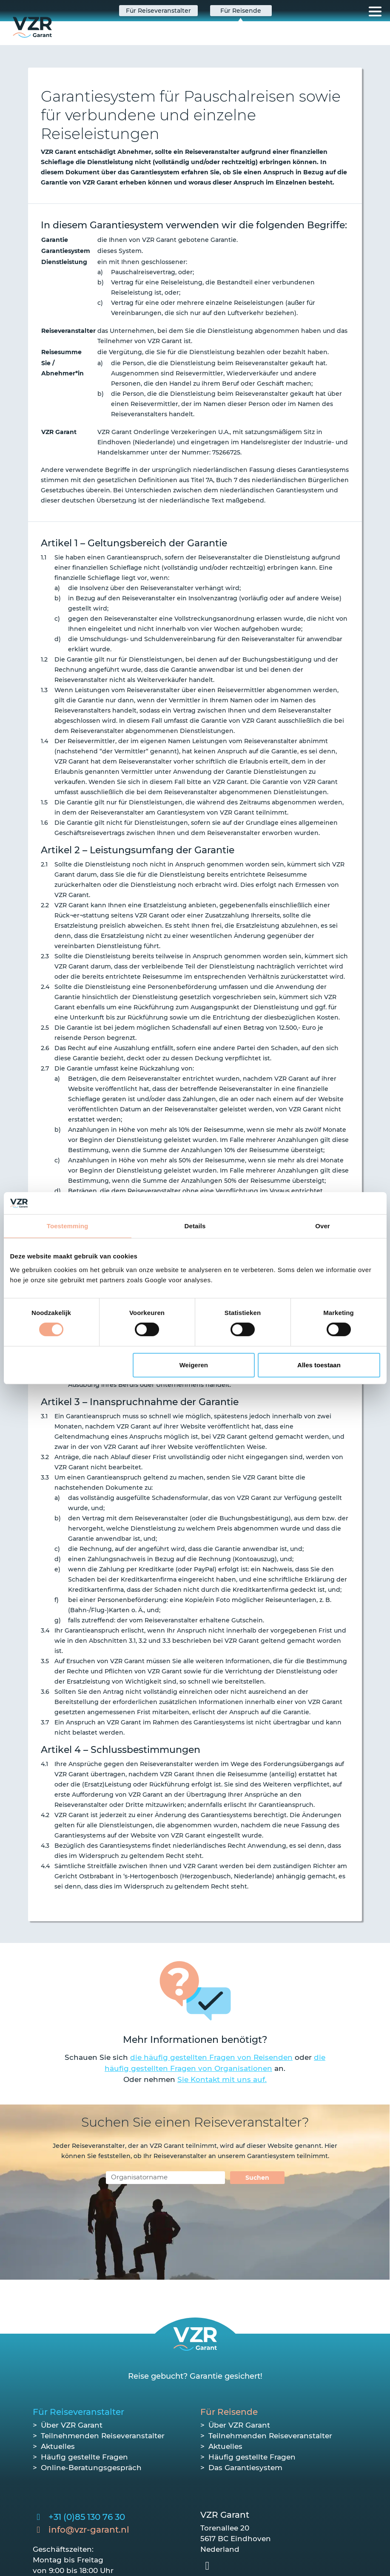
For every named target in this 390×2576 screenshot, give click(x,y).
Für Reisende (229, 2412)
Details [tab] (195, 1226)
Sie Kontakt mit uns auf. (222, 2079)
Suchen (257, 2177)
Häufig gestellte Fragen (84, 2457)
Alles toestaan (319, 1365)
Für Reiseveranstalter (78, 2412)
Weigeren (193, 1365)
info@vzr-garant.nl (88, 2530)
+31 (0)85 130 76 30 (86, 2517)
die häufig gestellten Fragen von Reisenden (211, 2057)
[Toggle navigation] (375, 11)
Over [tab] (322, 1226)
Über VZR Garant (71, 2425)
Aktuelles (58, 2446)
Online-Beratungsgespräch (91, 2467)
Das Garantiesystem (245, 2467)
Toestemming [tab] (67, 1226)
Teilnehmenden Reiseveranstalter (103, 2435)
